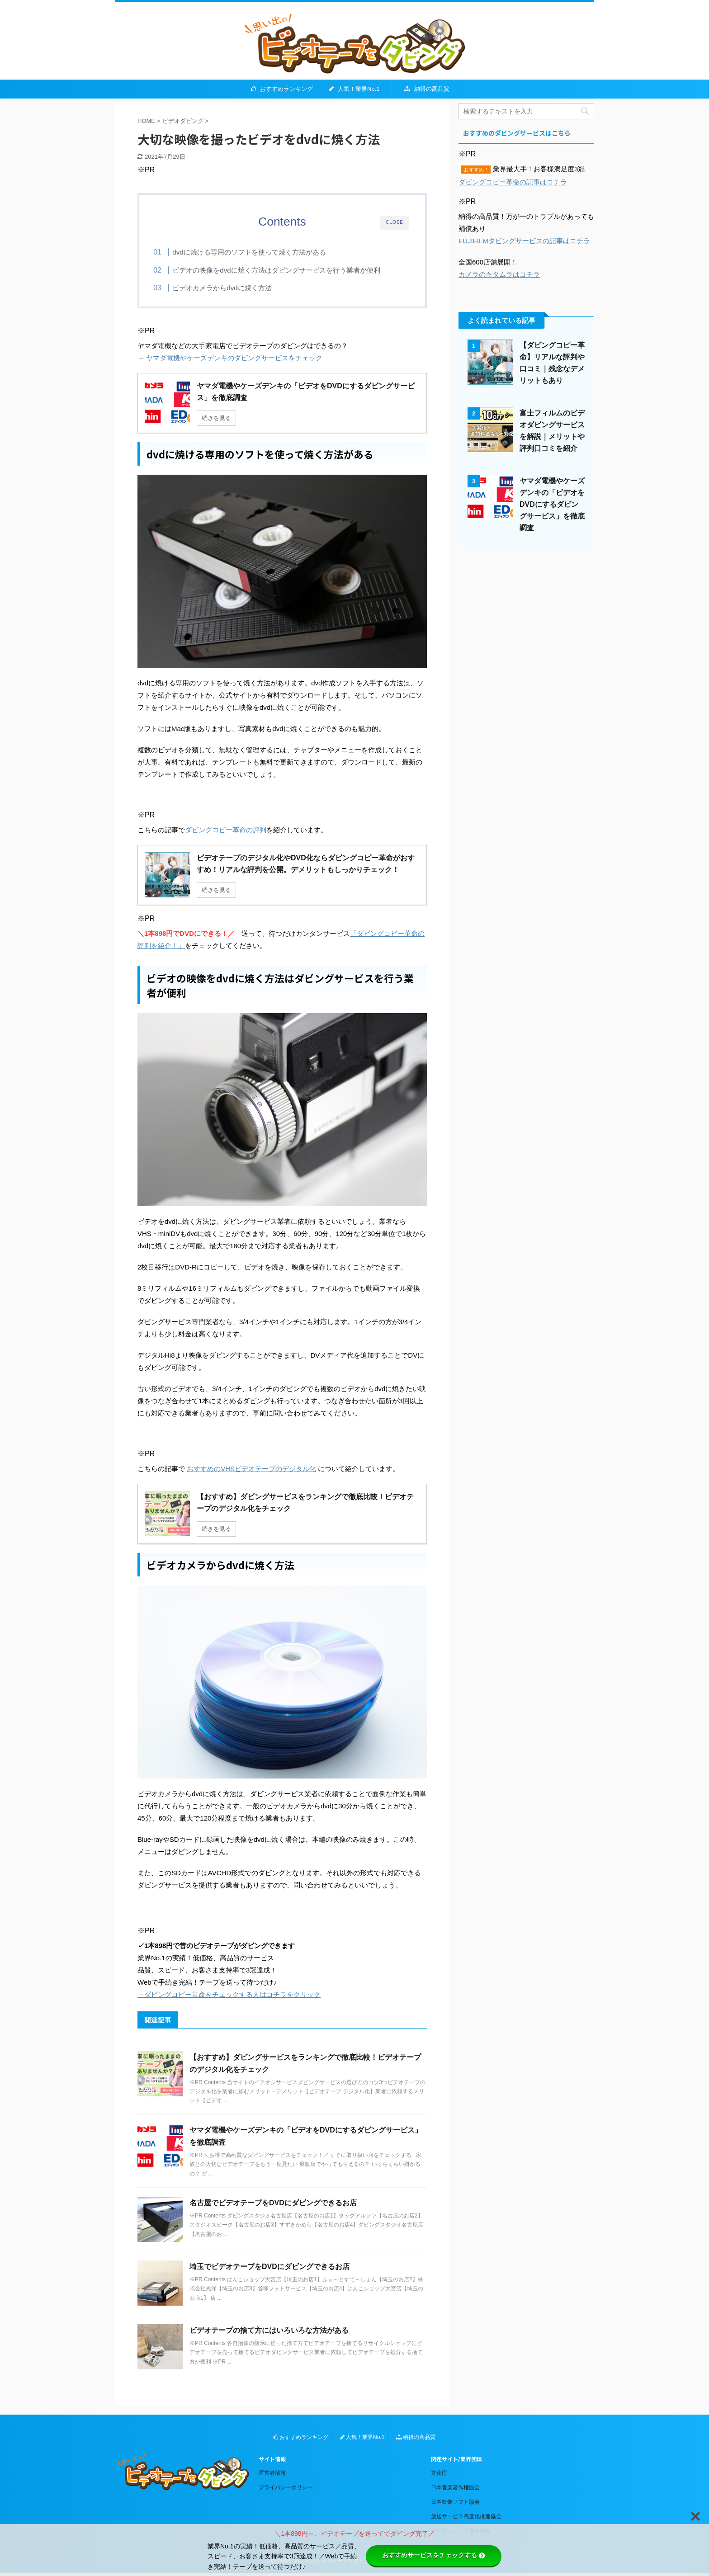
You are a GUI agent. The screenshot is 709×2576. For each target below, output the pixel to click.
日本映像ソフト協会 (455, 2504)
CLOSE (394, 222)
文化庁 (439, 2475)
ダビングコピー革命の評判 (225, 833)
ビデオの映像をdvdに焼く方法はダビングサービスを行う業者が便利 (291, 270)
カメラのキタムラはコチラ (499, 274)
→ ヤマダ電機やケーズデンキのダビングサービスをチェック (229, 361)
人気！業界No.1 (354, 88)
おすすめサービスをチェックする (433, 2555)
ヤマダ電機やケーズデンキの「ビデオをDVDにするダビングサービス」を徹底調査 (552, 504)
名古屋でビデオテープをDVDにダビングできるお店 (274, 2205)
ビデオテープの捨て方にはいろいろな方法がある (269, 2333)
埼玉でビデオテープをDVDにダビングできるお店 (269, 2269)
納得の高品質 (426, 88)
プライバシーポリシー (286, 2490)
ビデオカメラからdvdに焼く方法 (237, 288)
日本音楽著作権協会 (455, 2490)
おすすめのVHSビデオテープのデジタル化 (251, 1471)
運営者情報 (272, 2475)
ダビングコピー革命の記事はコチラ (512, 182)
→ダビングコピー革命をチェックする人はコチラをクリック (229, 1997)
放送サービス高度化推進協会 (466, 2519)
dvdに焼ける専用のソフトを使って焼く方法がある (264, 252)
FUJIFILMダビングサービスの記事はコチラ (524, 241)
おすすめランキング (282, 88)
